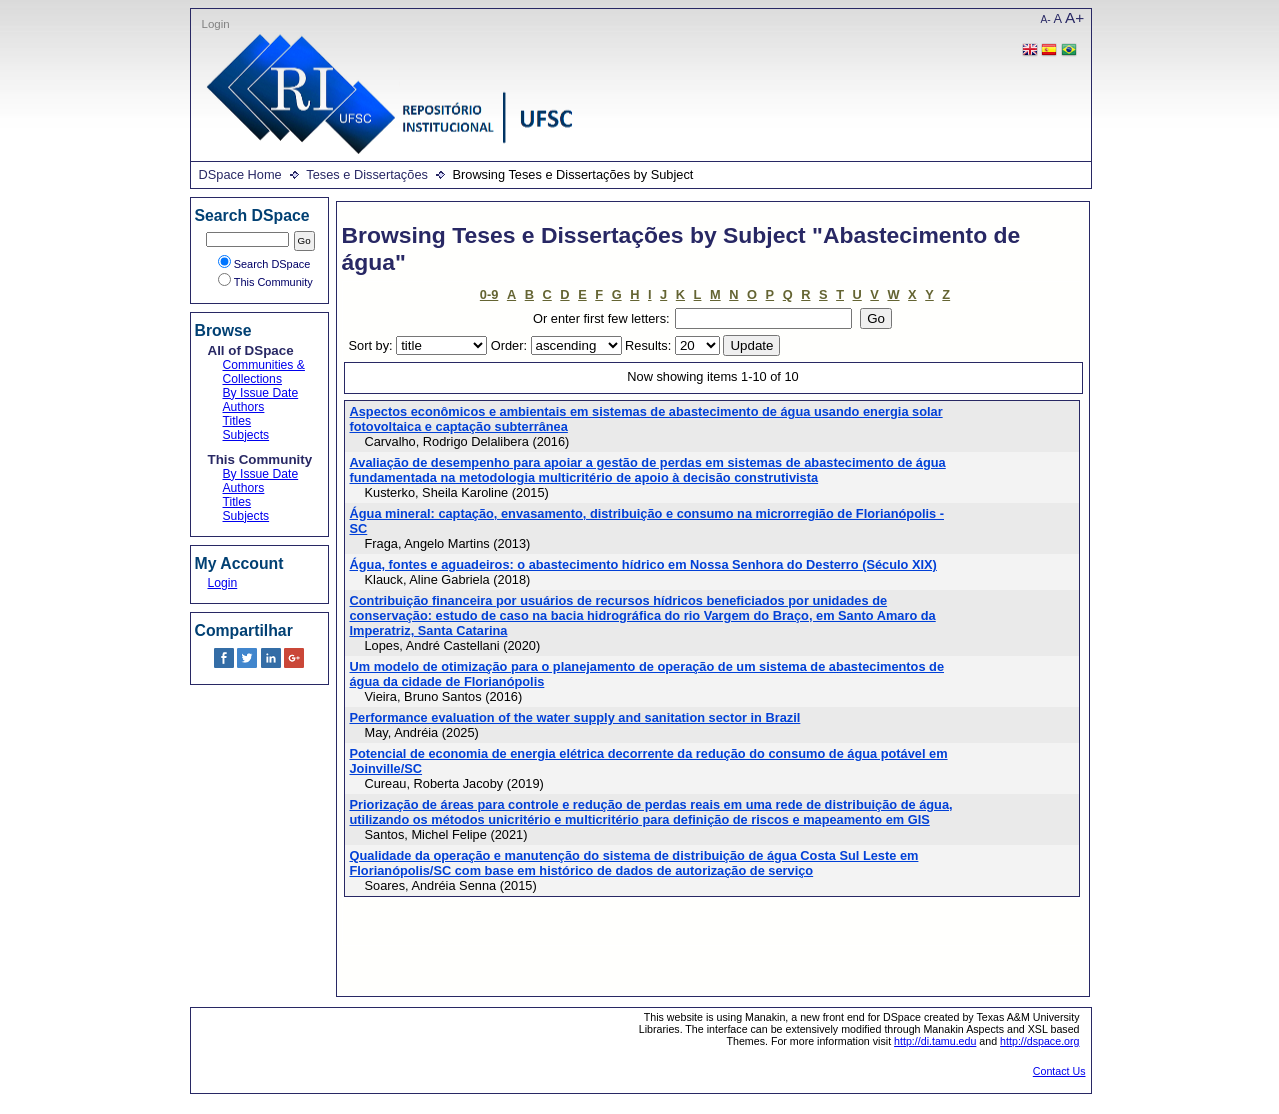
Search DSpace (264, 264)
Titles (237, 421)
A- (1046, 19)
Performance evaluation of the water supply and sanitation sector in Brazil (575, 717)
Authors (244, 407)
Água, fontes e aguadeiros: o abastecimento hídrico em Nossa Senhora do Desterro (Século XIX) (643, 564)
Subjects (246, 435)
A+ (1074, 17)
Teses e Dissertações (367, 174)
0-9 (489, 294)
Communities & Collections (264, 372)
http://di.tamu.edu (935, 1041)
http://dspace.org (1039, 1041)
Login (216, 24)
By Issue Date (261, 393)
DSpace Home (240, 174)
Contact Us (1059, 1071)
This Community (265, 282)
